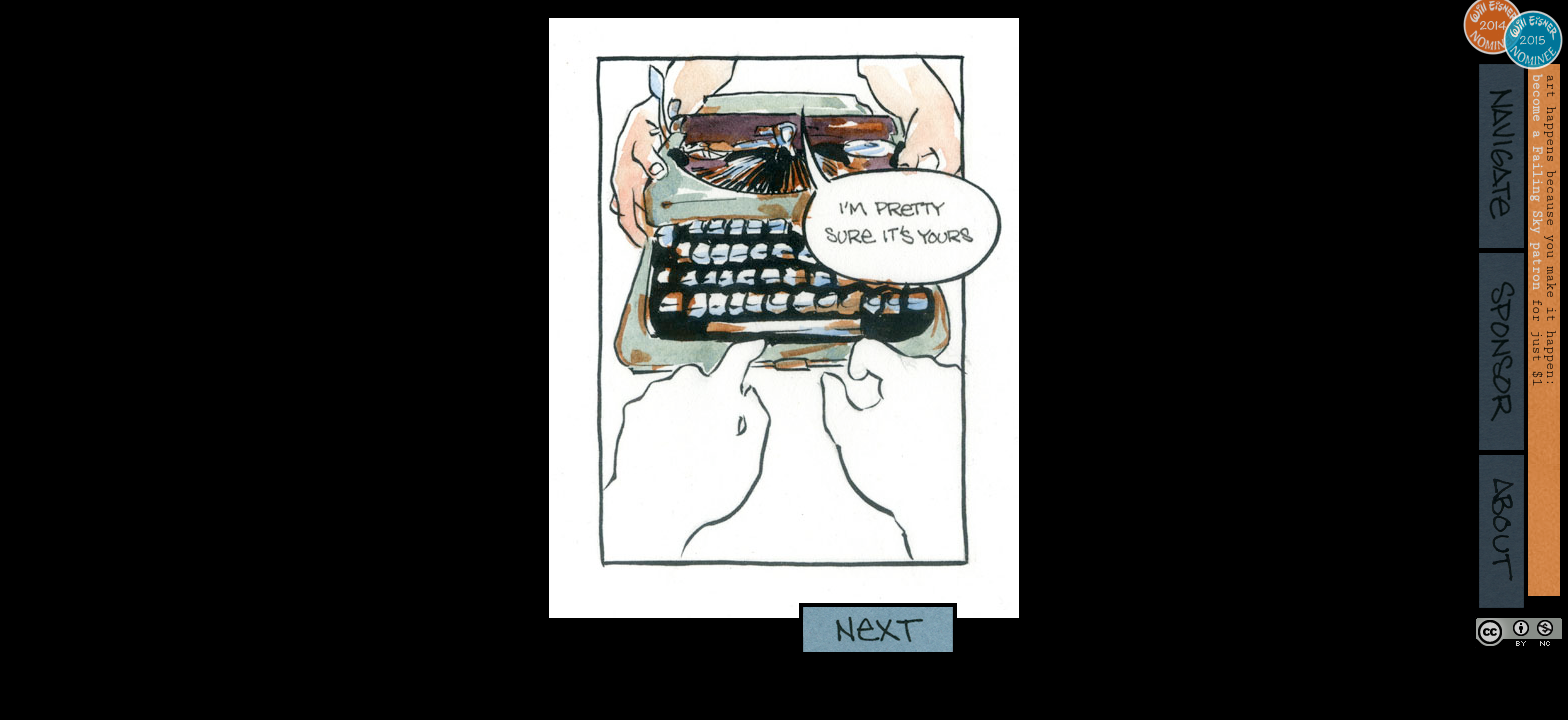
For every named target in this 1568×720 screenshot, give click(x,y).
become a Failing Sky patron (1537, 182)
